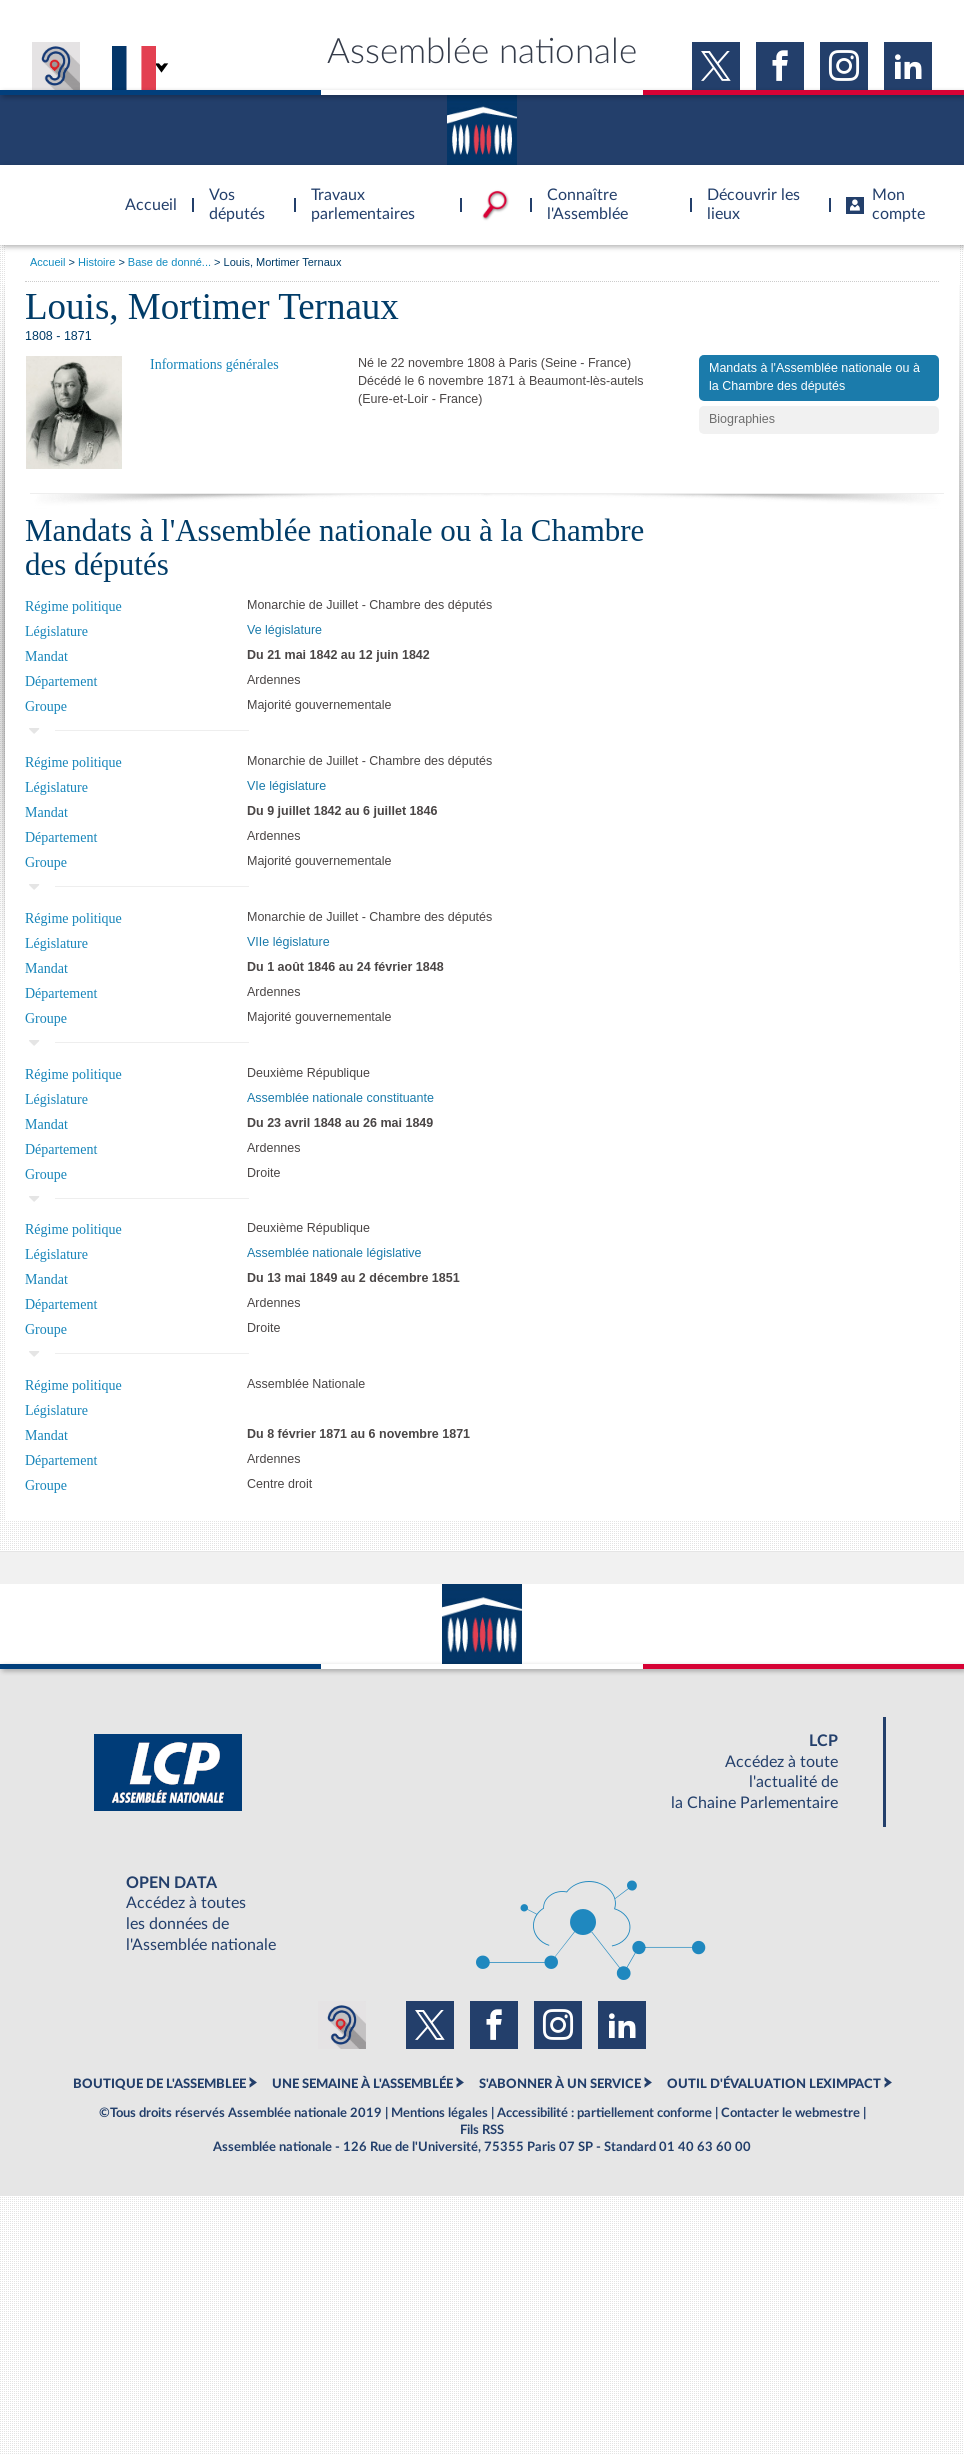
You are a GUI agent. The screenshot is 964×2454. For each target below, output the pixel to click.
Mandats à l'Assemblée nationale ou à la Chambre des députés (814, 377)
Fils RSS (482, 2130)
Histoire (96, 262)
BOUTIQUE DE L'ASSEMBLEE (159, 2084)
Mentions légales (439, 2113)
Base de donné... (169, 262)
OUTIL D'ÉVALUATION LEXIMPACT (774, 2084)
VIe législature (286, 786)
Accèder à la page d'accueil (144, 193)
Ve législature (284, 630)
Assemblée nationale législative (334, 1253)
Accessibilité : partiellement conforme (604, 2113)
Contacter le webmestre (790, 2113)
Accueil (47, 262)
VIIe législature (288, 942)
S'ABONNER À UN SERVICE (560, 2084)
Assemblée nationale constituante (340, 1098)
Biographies (742, 419)
